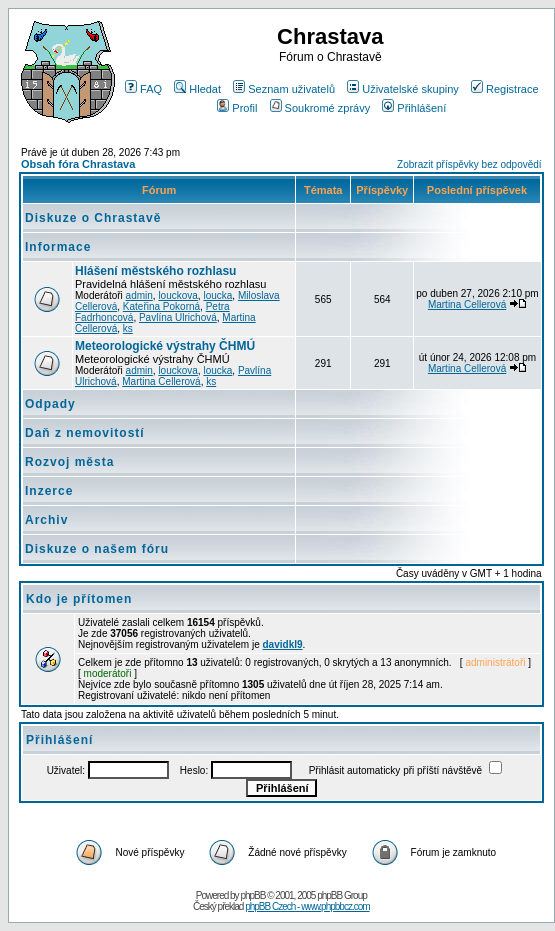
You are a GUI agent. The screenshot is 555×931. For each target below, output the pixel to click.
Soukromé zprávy (320, 108)
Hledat (197, 89)
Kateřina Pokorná (161, 306)
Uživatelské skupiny (403, 89)
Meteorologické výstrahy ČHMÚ (165, 346)
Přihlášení (414, 108)
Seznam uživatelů (284, 89)
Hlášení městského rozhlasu (155, 271)
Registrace (505, 89)
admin (139, 295)
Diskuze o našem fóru (97, 549)
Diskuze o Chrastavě (93, 218)
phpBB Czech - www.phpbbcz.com (307, 906)
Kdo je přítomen (79, 599)
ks (128, 328)
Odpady (50, 404)
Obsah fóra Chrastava (78, 164)
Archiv (46, 520)
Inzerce (49, 491)
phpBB (252, 895)
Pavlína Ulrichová (178, 317)
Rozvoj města (69, 462)
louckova (177, 295)
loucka (217, 295)
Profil (237, 108)
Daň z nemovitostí (85, 433)
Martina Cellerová (467, 304)
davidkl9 (283, 644)
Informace (58, 247)
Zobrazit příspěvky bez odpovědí (469, 164)
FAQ (143, 89)
